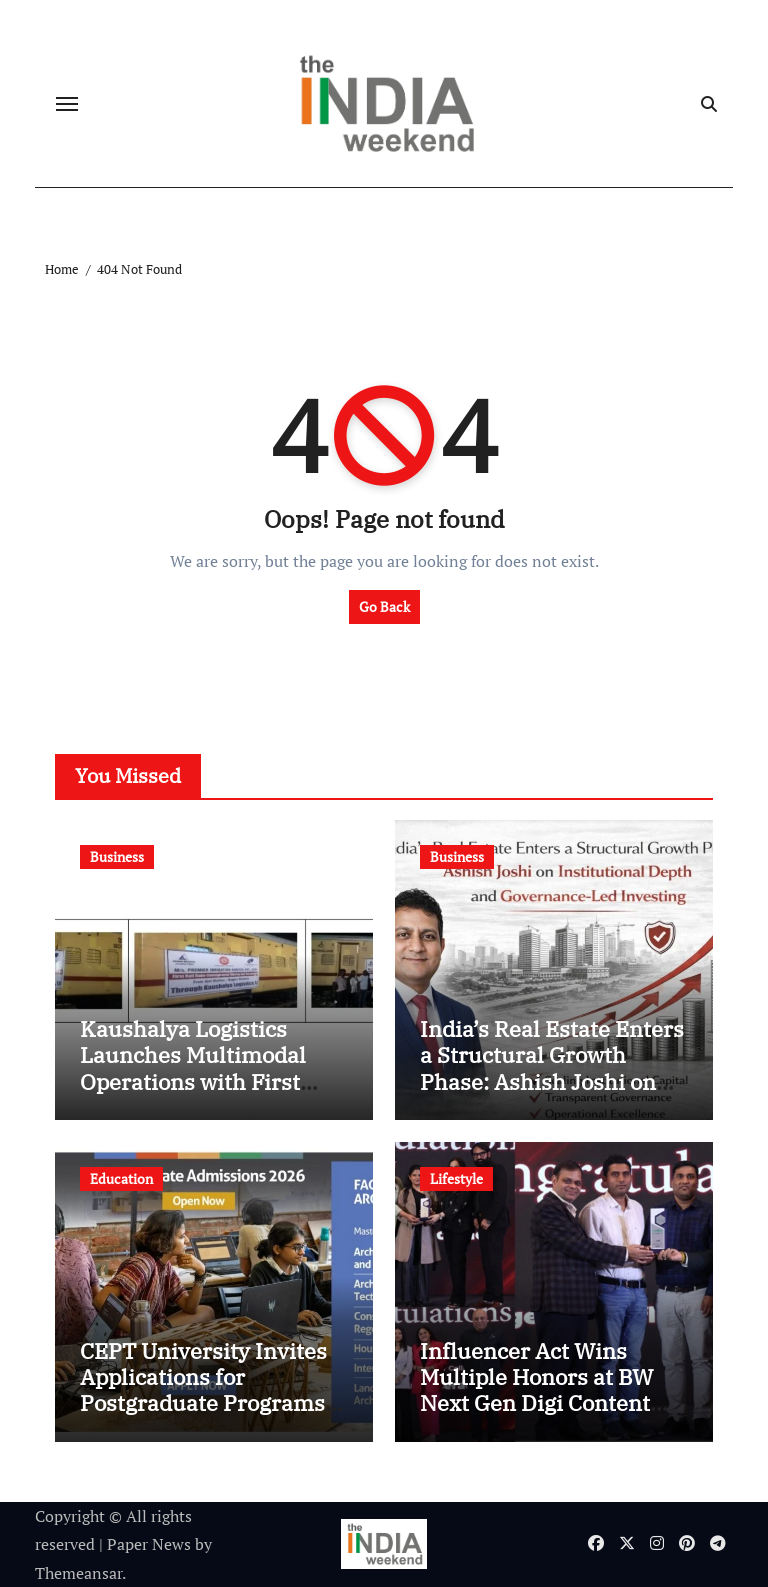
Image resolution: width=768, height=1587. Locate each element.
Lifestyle (456, 1178)
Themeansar (78, 1573)
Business (117, 856)
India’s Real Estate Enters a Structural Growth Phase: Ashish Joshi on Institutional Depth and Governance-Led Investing (552, 1094)
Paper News (149, 1544)
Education (121, 1178)
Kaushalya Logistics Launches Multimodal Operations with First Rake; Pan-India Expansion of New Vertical (193, 1094)
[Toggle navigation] (67, 104)
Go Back (384, 606)
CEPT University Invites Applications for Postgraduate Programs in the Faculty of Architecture (203, 1403)
